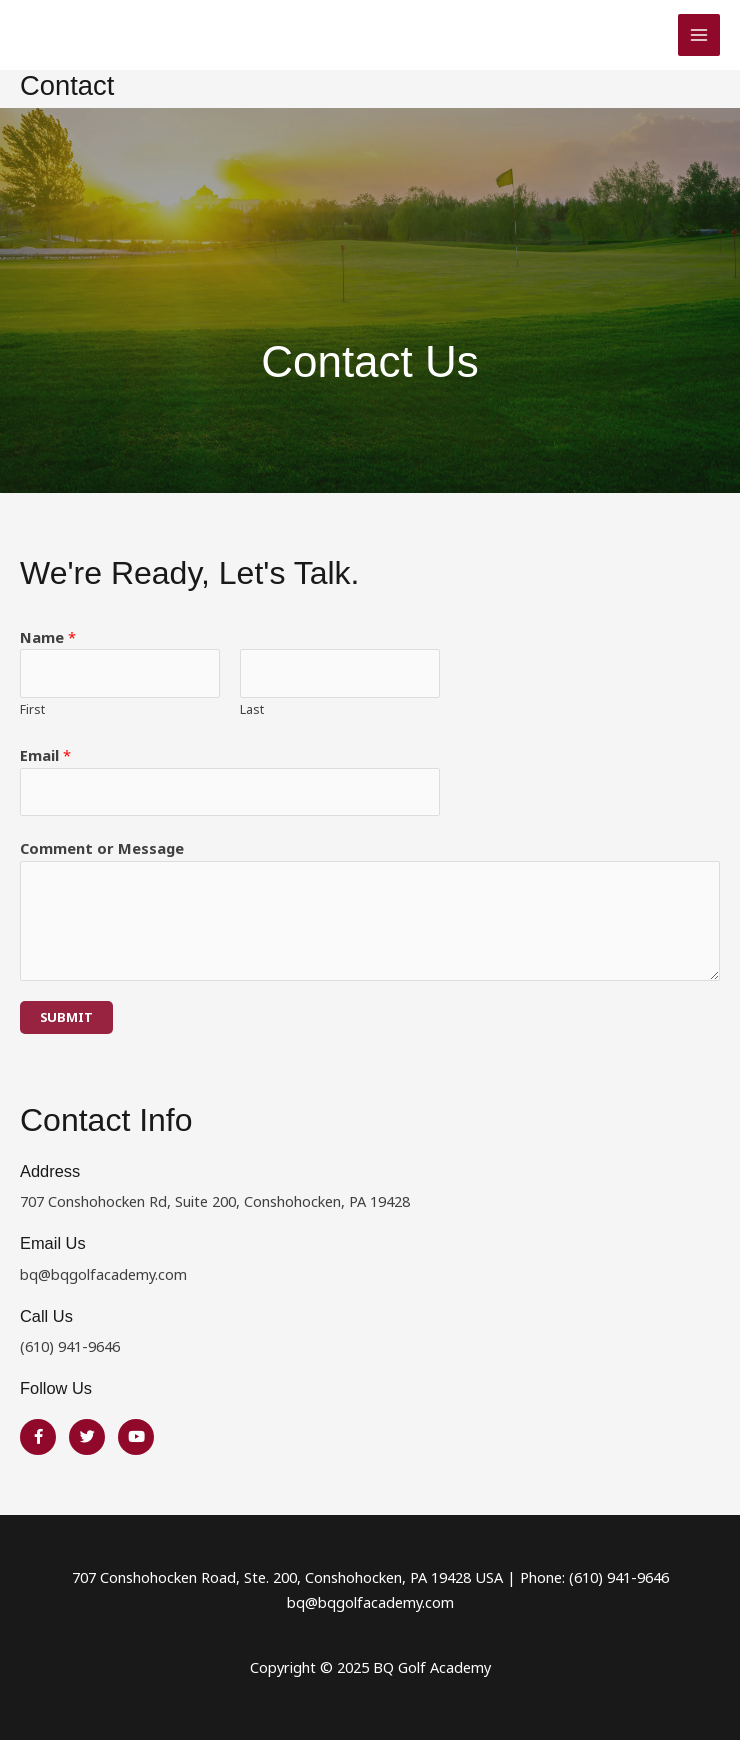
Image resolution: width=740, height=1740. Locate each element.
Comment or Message (102, 848)
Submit (66, 1017)
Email (45, 755)
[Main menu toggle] (699, 35)
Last (252, 709)
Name (48, 637)
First (32, 709)
